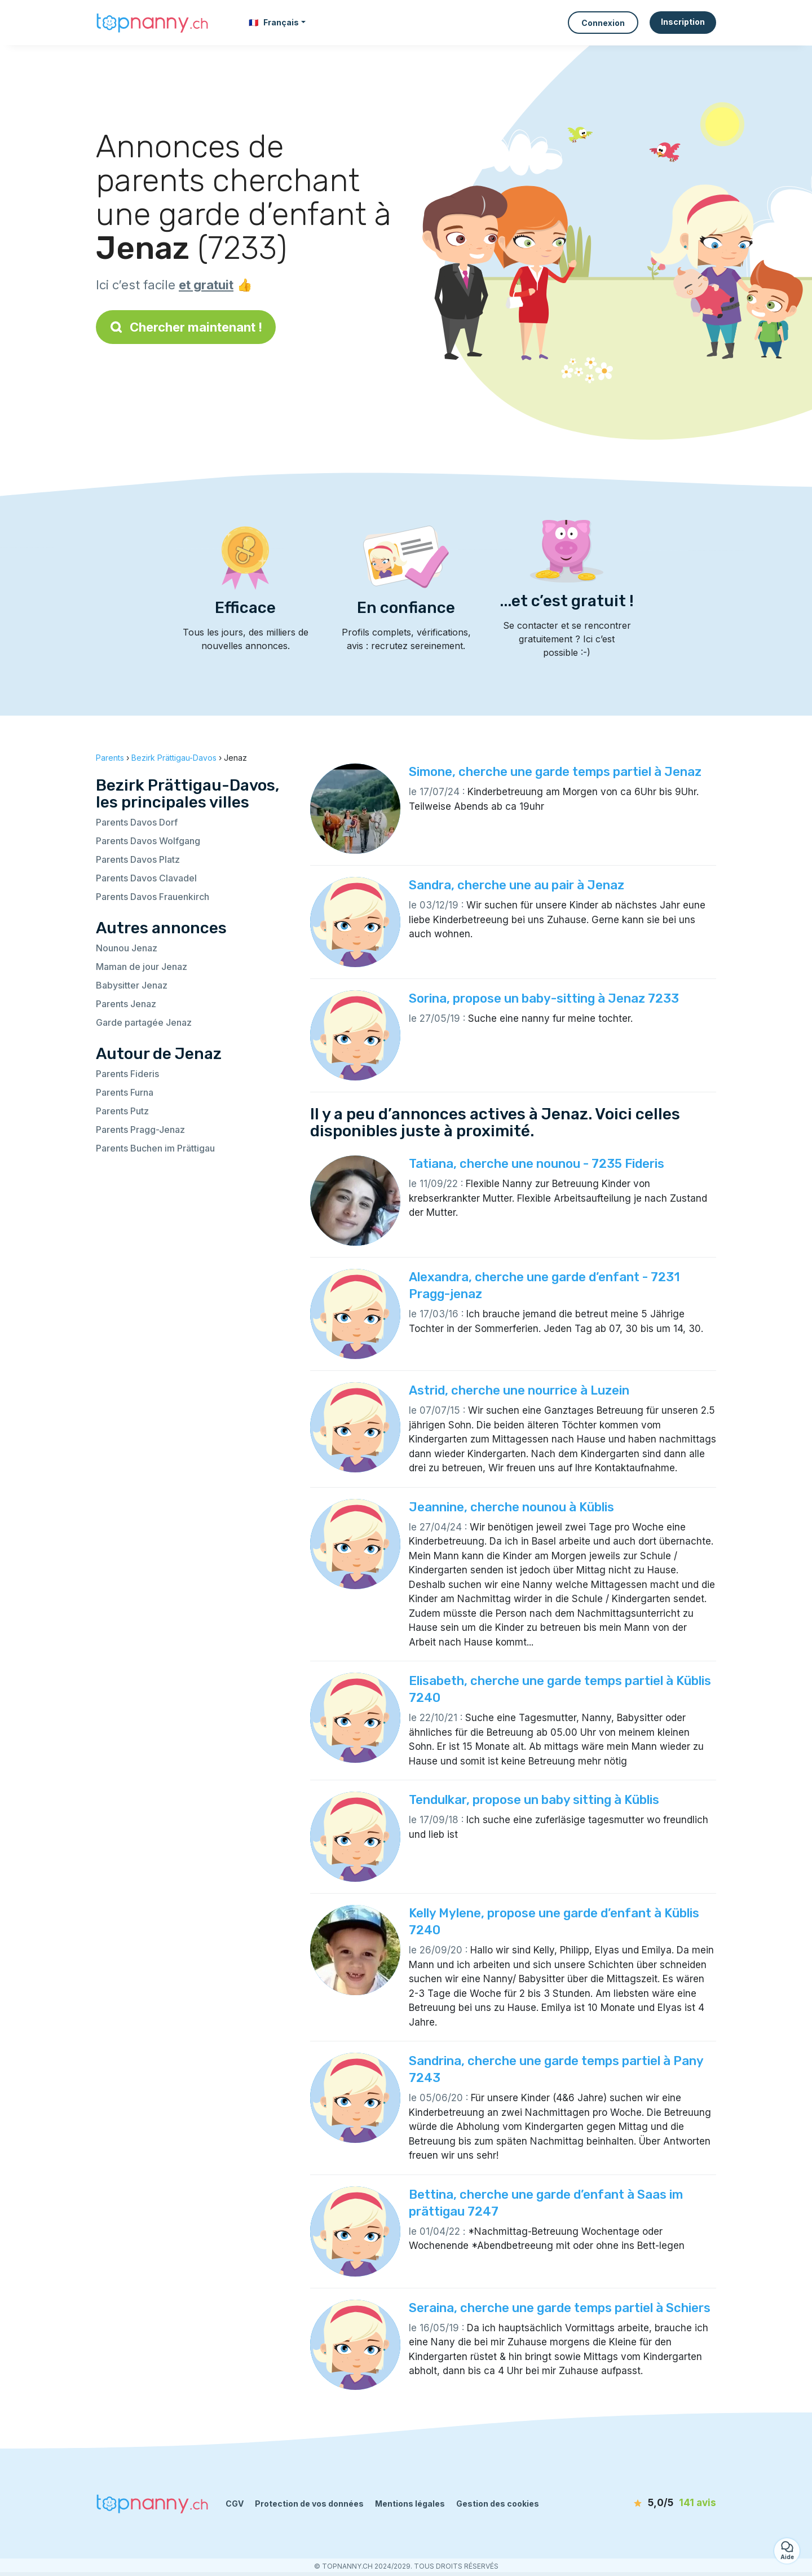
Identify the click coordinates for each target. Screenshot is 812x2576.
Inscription (683, 22)
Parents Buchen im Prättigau (155, 1148)
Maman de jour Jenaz (141, 966)
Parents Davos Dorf (137, 822)
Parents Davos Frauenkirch (152, 896)
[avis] (651, 2503)
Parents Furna (124, 1092)
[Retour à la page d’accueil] (152, 22)
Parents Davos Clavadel (146, 878)
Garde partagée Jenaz (144, 1022)
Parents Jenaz (126, 1003)
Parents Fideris (127, 1073)
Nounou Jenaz (126, 948)
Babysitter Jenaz (131, 985)
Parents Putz (122, 1111)
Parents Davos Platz (138, 859)
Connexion (603, 23)
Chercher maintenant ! (185, 327)
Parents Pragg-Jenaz (140, 1129)
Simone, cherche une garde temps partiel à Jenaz (555, 771)
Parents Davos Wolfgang (148, 840)
